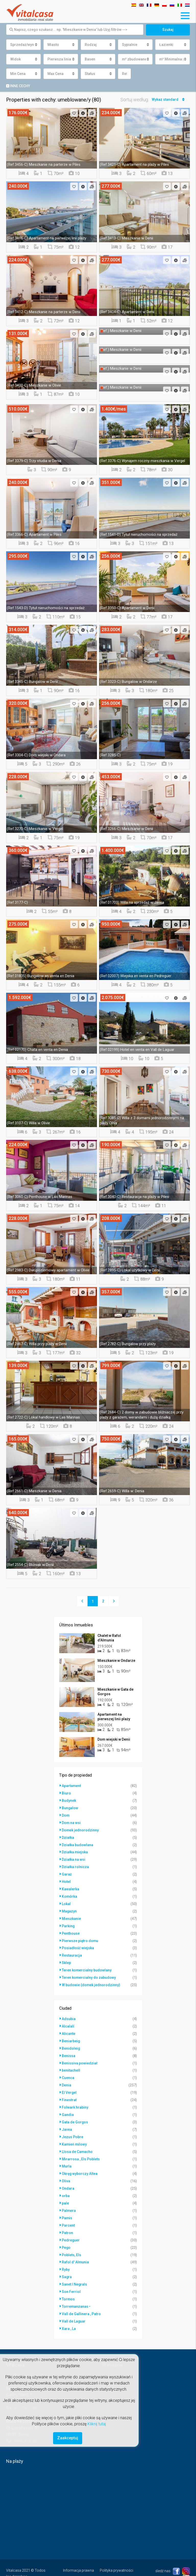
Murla (66, 2156)
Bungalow (70, 1808)
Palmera (69, 2199)
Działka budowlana (77, 1844)
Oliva (66, 2170)
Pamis (67, 2206)
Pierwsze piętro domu (80, 1936)
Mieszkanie (71, 1915)
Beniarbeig (71, 2034)
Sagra (67, 2263)
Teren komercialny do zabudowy (89, 1972)
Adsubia (69, 2013)
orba (66, 2184)
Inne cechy (18, 86)
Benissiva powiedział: (80, 2056)
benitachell (71, 2063)
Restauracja (72, 1951)
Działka (68, 1836)
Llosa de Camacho (77, 2141)
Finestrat (69, 2091)
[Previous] (82, 1601)
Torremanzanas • (76, 2291)
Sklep (66, 1958)
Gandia (68, 2106)
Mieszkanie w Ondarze (116, 1661)
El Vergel (69, 2084)
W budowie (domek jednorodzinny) (91, 1979)
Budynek (69, 1801)
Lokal (66, 1901)
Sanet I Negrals (74, 2270)
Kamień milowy (74, 2134)
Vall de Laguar (74, 2306)
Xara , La (69, 2313)
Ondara (68, 2177)
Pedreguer (71, 2227)
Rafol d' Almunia (75, 2249)
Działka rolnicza (75, 1865)
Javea (67, 2120)
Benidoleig (71, 2041)
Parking (68, 1922)
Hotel (66, 1879)
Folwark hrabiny (75, 2099)
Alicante (68, 2027)
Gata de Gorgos (75, 2113)
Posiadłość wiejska (78, 1944)
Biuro (66, 1794)
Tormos (68, 2284)
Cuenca (68, 2070)
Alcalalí (68, 2020)
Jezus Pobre (72, 2127)
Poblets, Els (71, 2241)
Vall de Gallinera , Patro (81, 2299)
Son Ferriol (71, 2277)
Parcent (68, 2213)
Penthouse (71, 1929)
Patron (67, 2220)
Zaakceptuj (67, 2437)
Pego (66, 2234)
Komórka (69, 1894)
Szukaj (168, 30)
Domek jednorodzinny (80, 1829)
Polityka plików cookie (98, 2562)
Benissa (68, 2049)
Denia (66, 2077)
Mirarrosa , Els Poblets (81, 2149)
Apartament (71, 1786)
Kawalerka (70, 1886)
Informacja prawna (78, 2554)
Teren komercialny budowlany (87, 1965)
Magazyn (69, 1908)
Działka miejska (75, 1851)
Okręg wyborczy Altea (80, 2163)
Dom (66, 1815)
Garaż (67, 1872)
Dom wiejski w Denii (113, 1740)
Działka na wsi (73, 1858)
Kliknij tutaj (97, 2423)
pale (65, 2191)
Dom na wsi (71, 1822)
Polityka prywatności (116, 2554)
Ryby (66, 2256)
